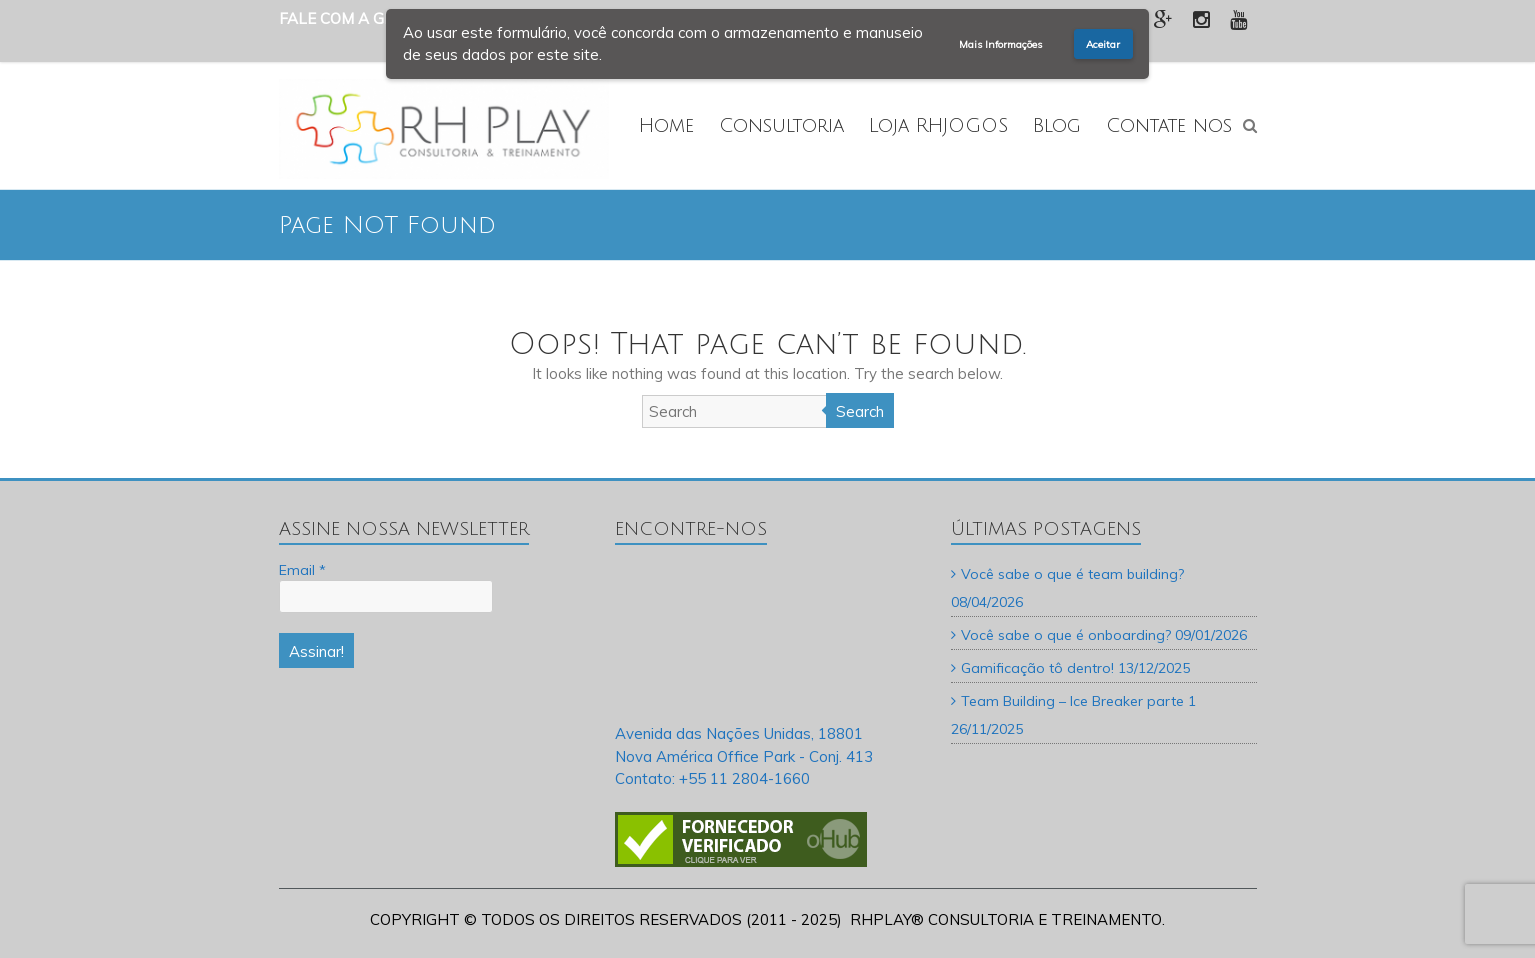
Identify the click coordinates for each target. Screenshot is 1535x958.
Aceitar (1103, 44)
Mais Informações (1000, 44)
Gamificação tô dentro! (1037, 668)
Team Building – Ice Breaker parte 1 (1078, 701)
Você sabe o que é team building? (1072, 574)
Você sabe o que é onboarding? (1066, 635)
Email (302, 570)
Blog (1057, 126)
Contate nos (1169, 126)
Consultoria (781, 126)
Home (666, 126)
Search (860, 411)
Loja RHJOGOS (938, 126)
